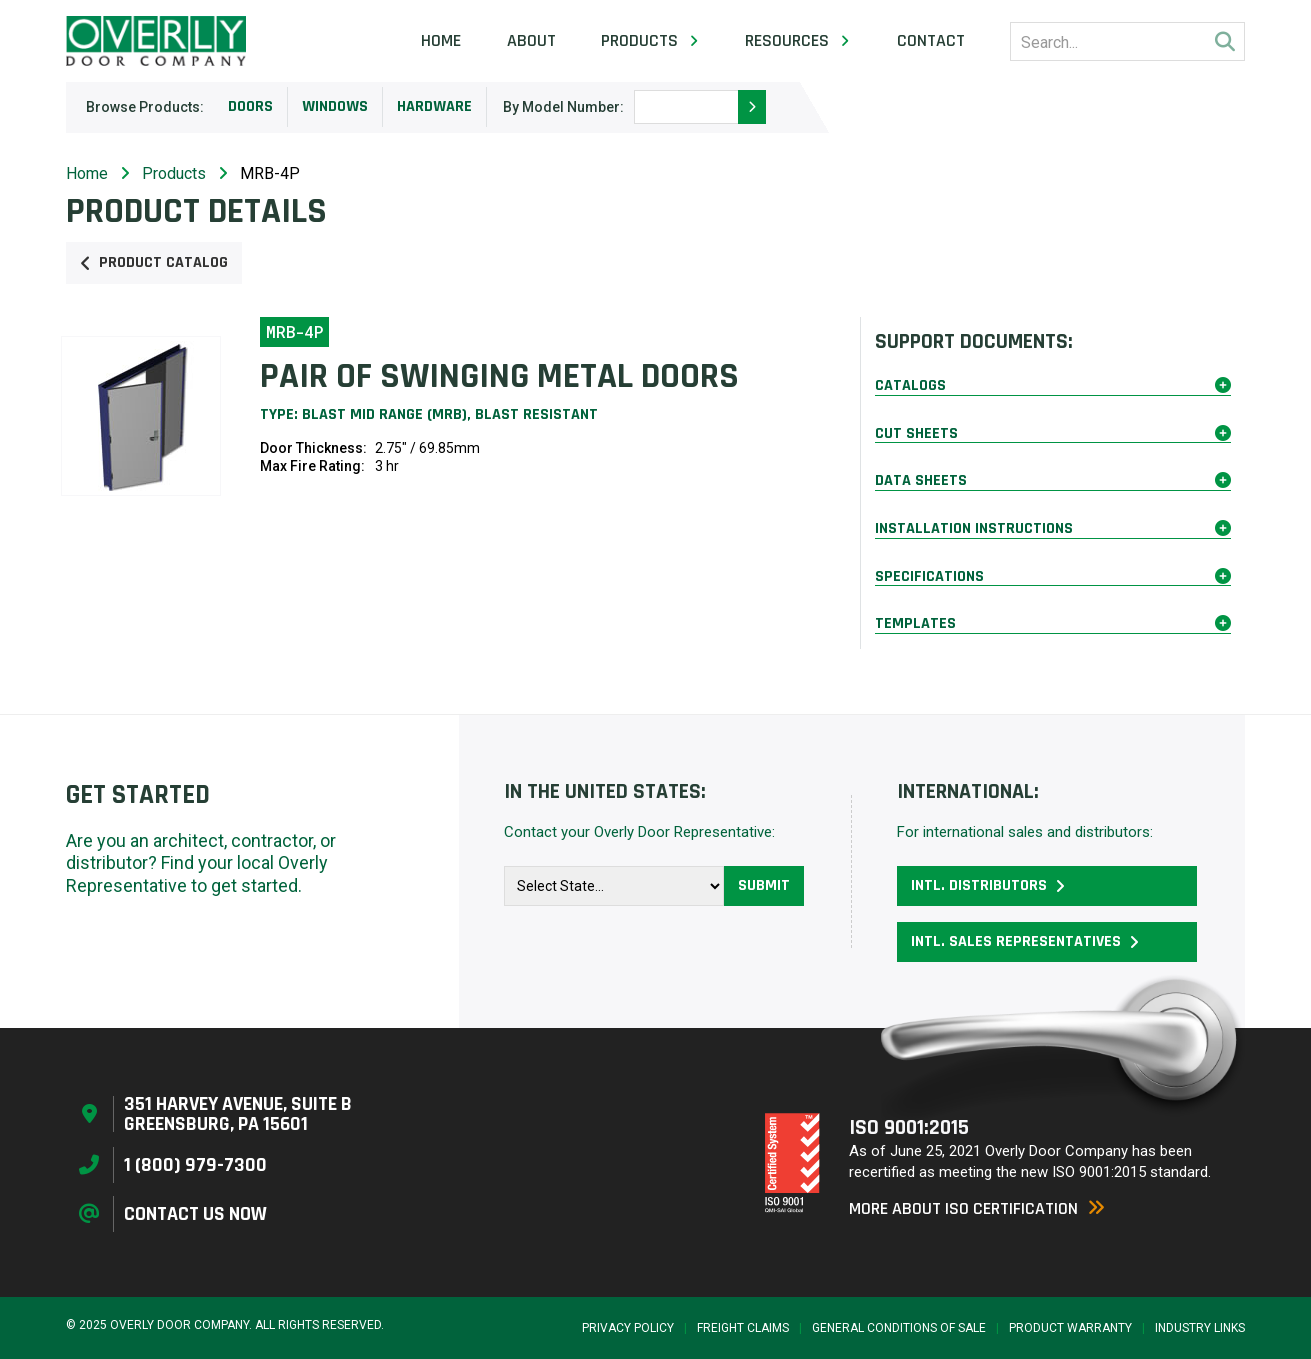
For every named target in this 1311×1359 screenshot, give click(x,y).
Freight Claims (743, 1328)
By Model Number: (563, 107)
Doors (250, 106)
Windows (335, 106)
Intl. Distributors (988, 885)
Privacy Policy (628, 1328)
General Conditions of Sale (899, 1328)
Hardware (434, 106)
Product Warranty (1070, 1328)
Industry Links (1200, 1328)
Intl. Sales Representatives (1025, 941)
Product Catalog (154, 262)
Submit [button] (764, 885)
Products (174, 173)
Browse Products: (145, 107)
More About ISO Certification (977, 1208)
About (531, 41)
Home (441, 41)
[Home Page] (156, 41)
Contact (931, 41)
